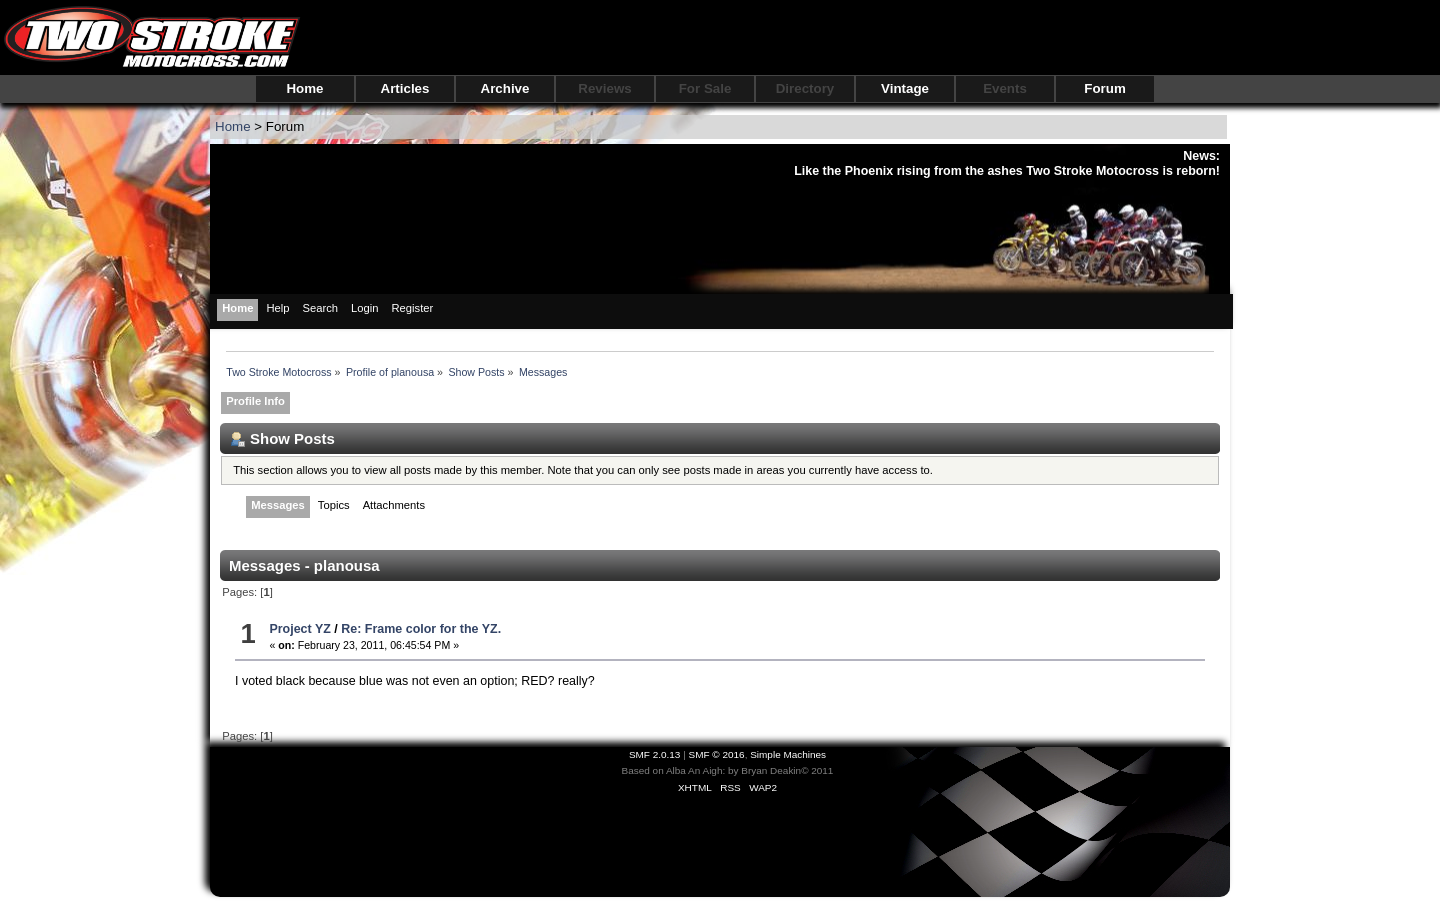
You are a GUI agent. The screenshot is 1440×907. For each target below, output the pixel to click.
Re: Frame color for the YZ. (421, 629)
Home (304, 88)
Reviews (604, 88)
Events (1005, 88)
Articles (405, 88)
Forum (1104, 88)
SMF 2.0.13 (655, 754)
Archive (505, 88)
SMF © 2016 (717, 754)
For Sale (705, 88)
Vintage (905, 88)
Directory (805, 88)
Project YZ (299, 629)
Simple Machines (788, 754)
